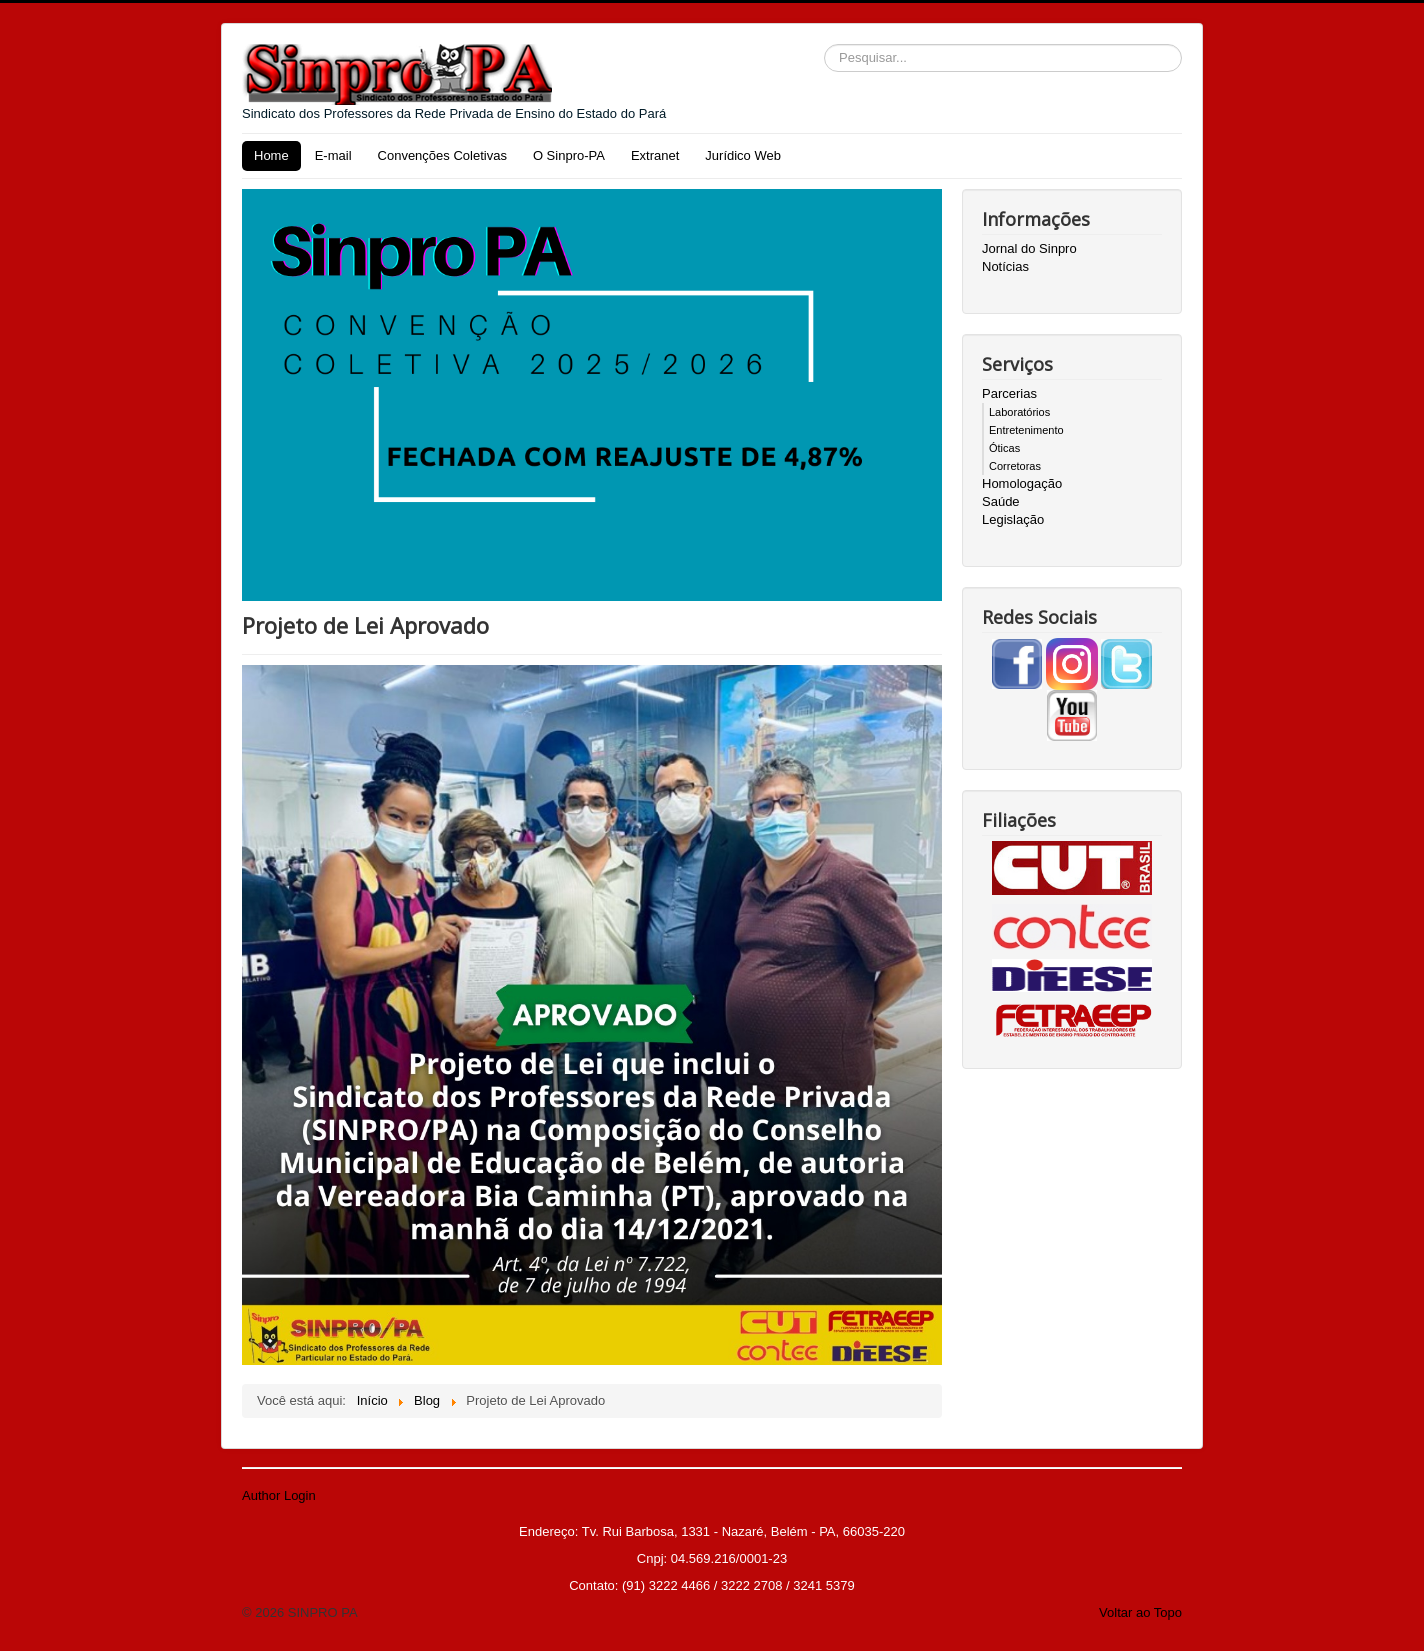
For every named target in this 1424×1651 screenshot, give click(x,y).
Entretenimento (1026, 430)
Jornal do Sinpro (1029, 248)
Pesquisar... (824, 44)
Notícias (1005, 266)
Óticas (1004, 448)
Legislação (1013, 519)
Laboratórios (1019, 412)
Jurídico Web (743, 155)
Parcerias (1009, 393)
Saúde (1001, 501)
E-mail (333, 155)
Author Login (279, 1495)
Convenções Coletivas (442, 155)
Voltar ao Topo (1140, 1612)
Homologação (1022, 483)
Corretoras (1015, 466)
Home (271, 155)
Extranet (655, 155)
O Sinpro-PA (569, 155)
